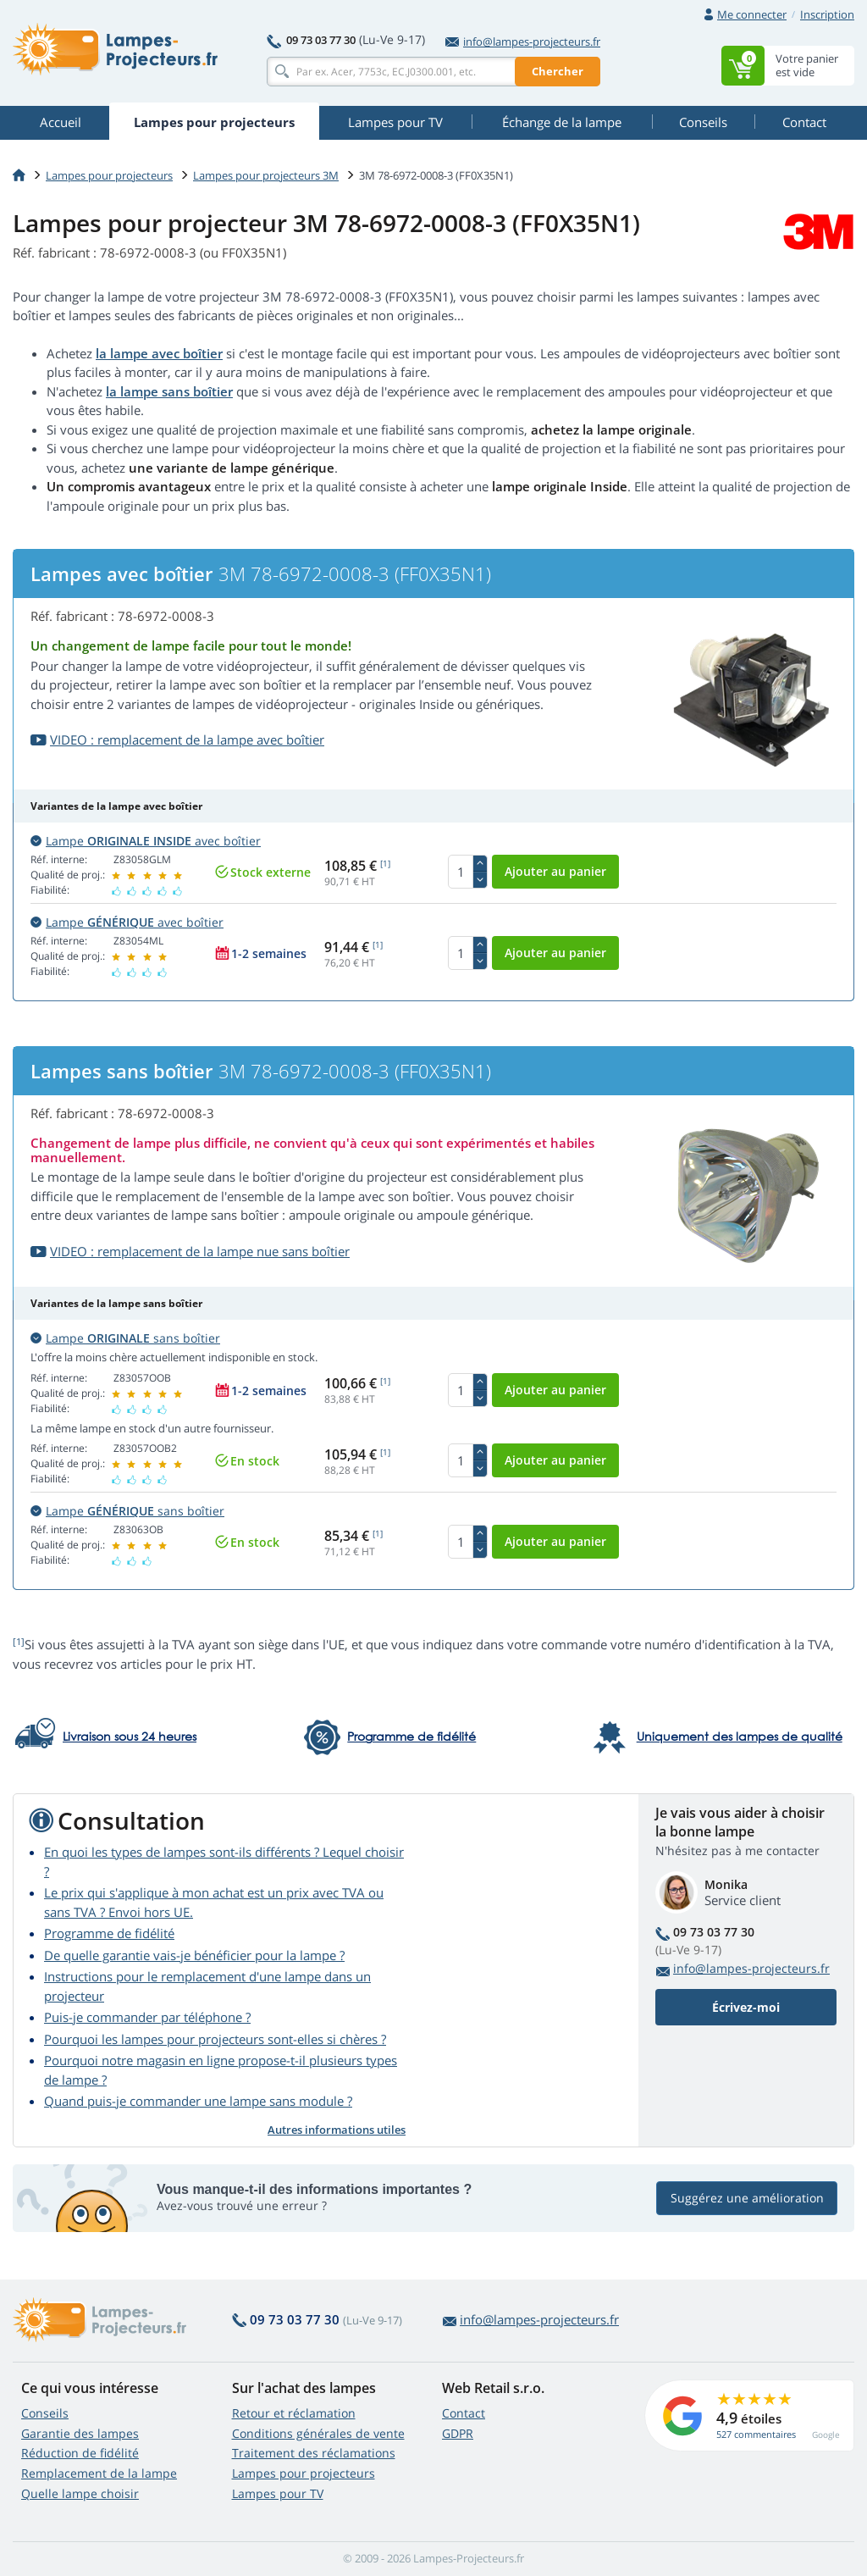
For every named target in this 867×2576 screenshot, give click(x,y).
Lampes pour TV (277, 2493)
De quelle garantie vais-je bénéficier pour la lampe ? (194, 1955)
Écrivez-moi (746, 2007)
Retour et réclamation (294, 2413)
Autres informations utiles (337, 2129)
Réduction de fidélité (80, 2453)
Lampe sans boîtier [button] (125, 1338)
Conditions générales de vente (318, 2433)
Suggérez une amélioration (747, 2198)
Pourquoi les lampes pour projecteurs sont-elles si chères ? (215, 2038)
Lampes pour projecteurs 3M (266, 175)
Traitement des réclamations (313, 2453)
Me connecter (752, 14)
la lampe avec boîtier (159, 353)
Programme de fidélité (109, 1933)
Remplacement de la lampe (99, 2473)
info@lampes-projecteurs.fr (522, 41)
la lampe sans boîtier (169, 391)
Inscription (827, 14)
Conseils (45, 2413)
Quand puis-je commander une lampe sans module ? (198, 2100)
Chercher (557, 71)
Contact (463, 2413)
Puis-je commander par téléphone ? (147, 2016)
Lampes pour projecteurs (109, 175)
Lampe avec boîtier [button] (145, 841)
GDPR (457, 2433)
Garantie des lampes (80, 2433)
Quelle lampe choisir (80, 2493)
